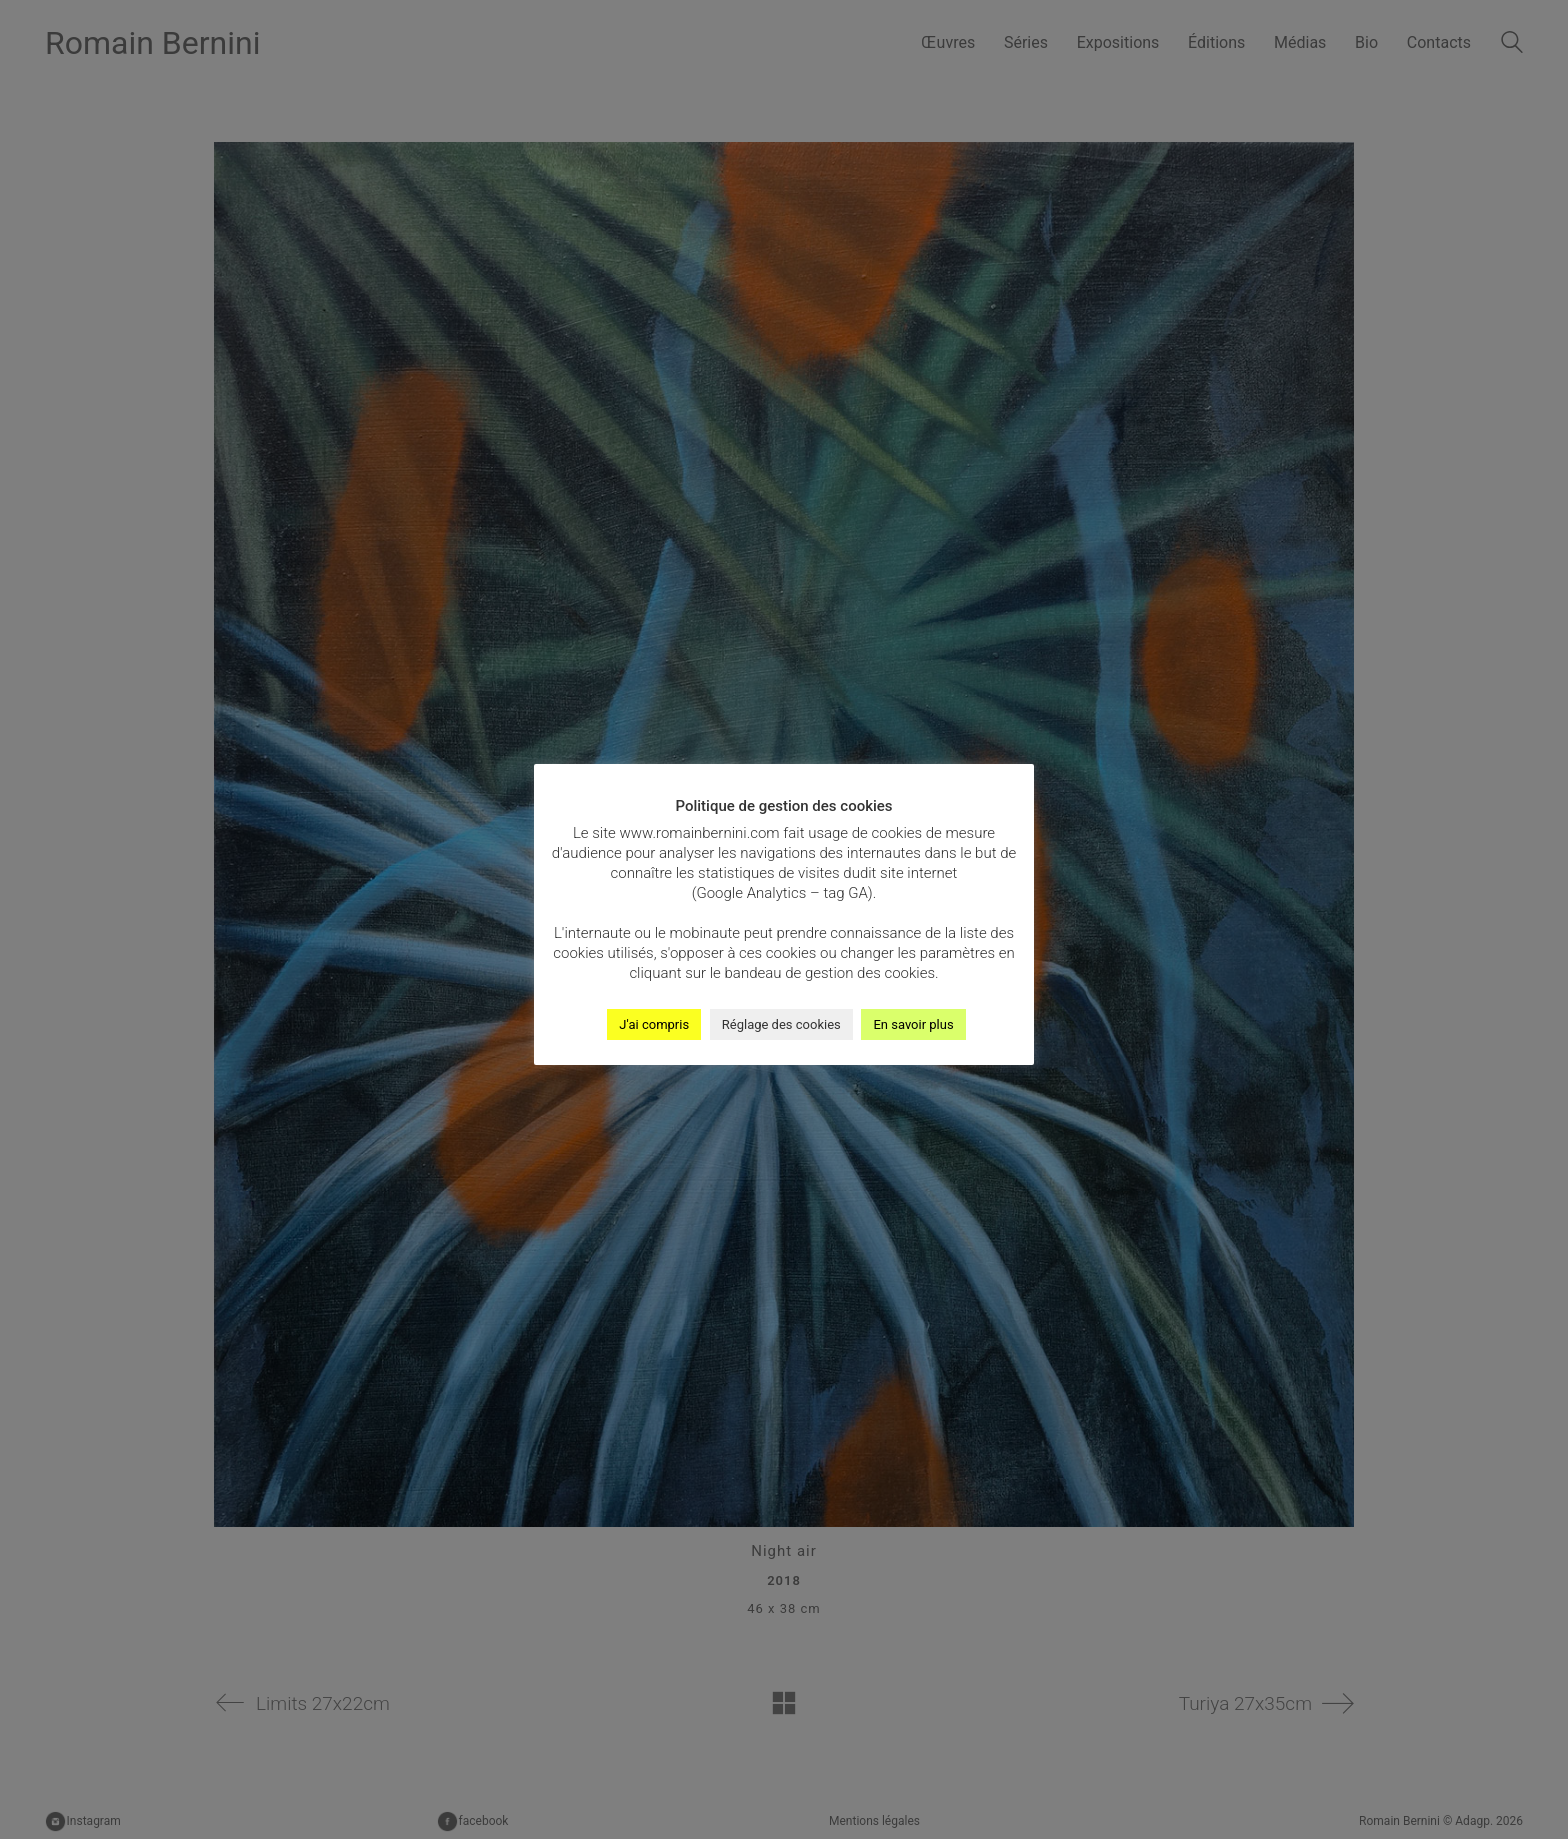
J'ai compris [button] (654, 1024)
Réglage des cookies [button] (781, 1024)
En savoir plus (913, 1024)
